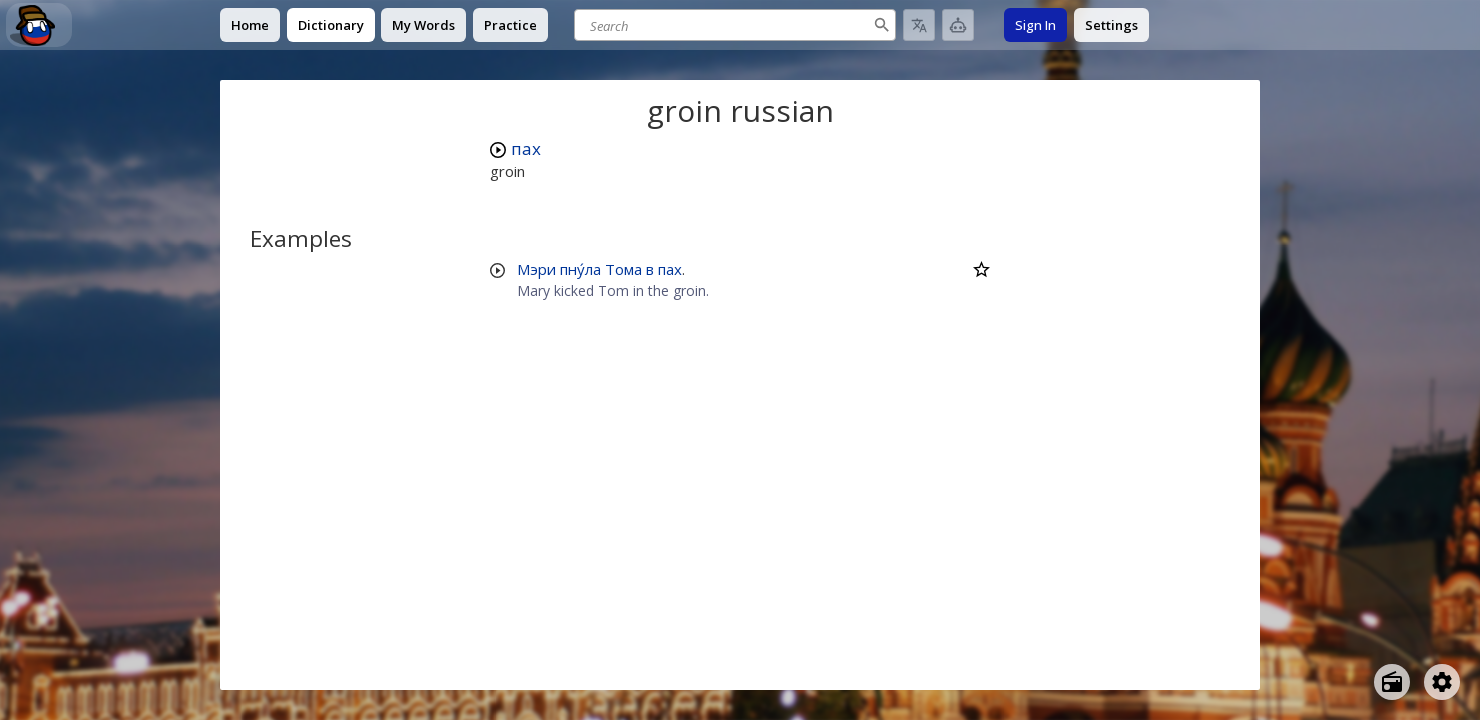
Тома (623, 269)
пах (526, 148)
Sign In (1035, 25)
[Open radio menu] (1392, 682)
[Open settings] (1442, 682)
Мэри (536, 269)
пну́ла (580, 269)
